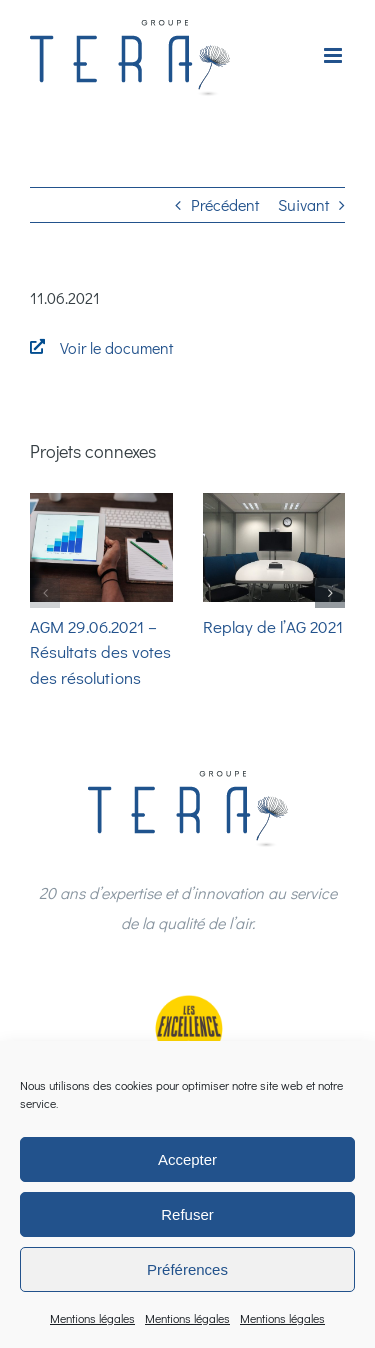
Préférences (187, 1269)
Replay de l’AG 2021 (273, 626)
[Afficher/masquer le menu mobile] (334, 55)
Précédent (225, 204)
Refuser (187, 1214)
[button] (45, 593)
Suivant (303, 204)
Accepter (187, 1159)
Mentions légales (92, 1318)
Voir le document (116, 347)
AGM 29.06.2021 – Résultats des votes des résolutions (100, 652)
